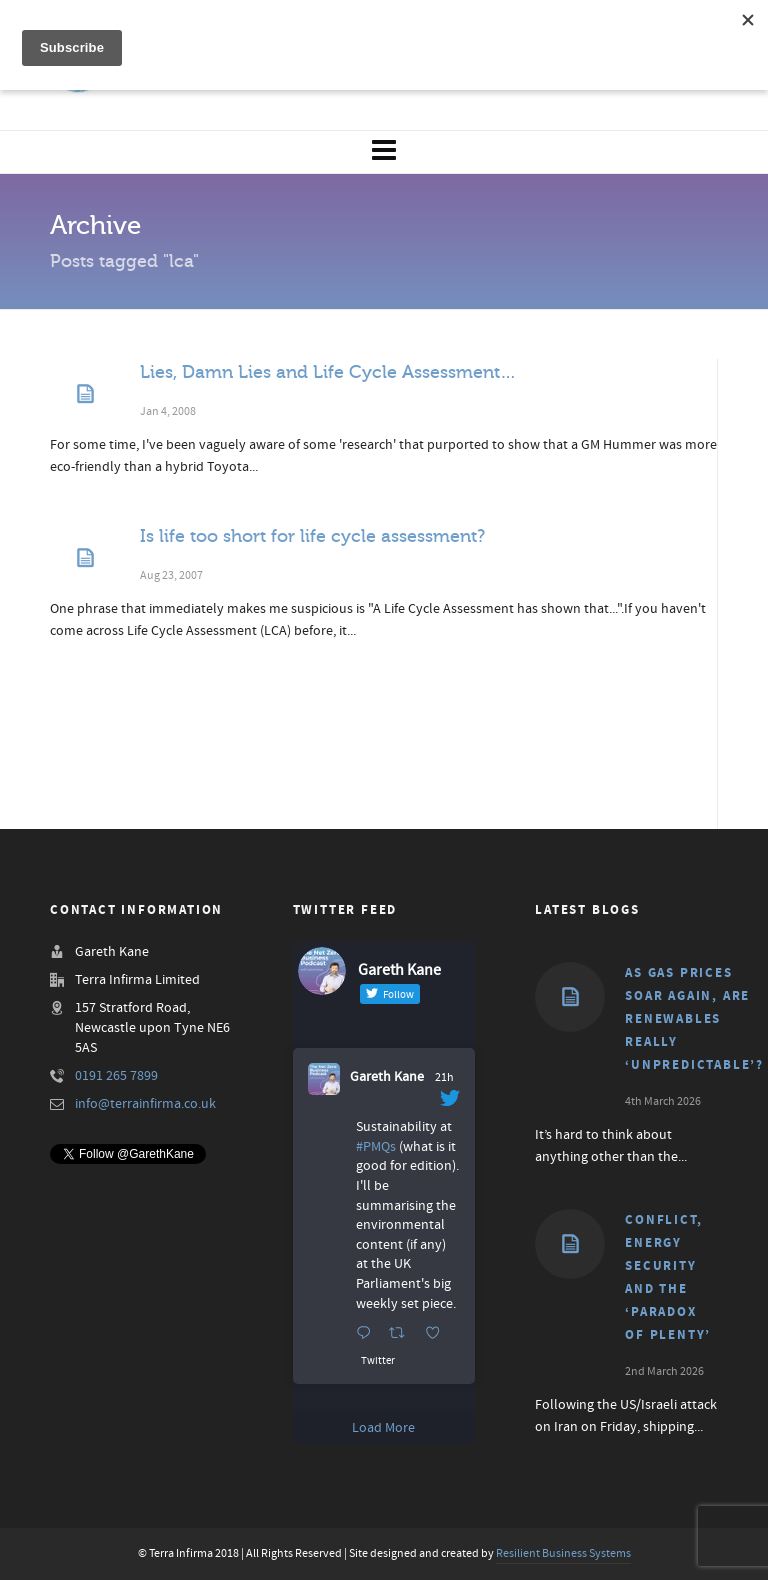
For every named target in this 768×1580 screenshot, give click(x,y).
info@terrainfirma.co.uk (145, 1104)
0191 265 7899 (116, 1076)
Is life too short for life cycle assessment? (312, 536)
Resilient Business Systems (563, 1553)
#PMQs (376, 1147)
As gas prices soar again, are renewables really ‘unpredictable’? (694, 1019)
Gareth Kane (387, 1077)
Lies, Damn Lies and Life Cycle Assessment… (328, 372)
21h (444, 1077)
